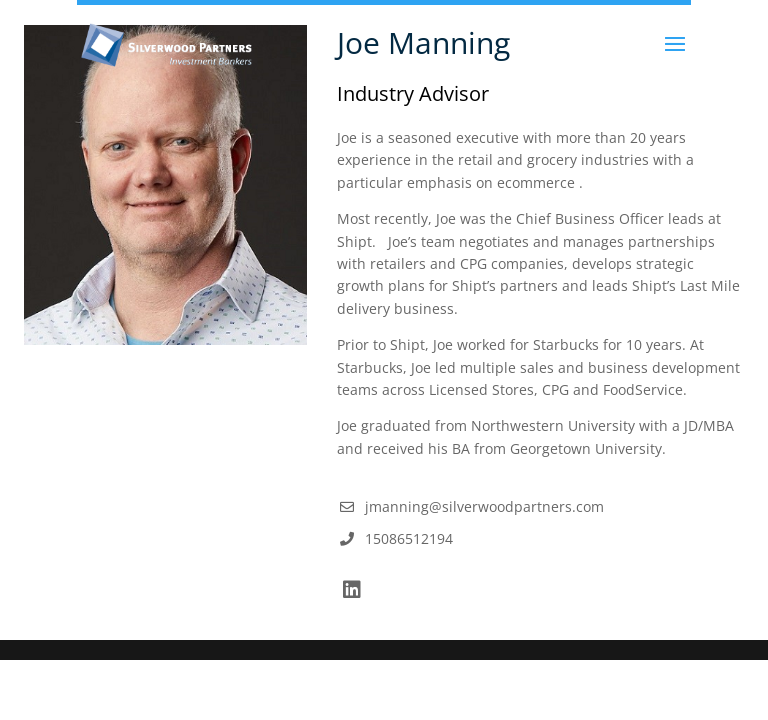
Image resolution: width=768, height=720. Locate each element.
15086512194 (409, 538)
